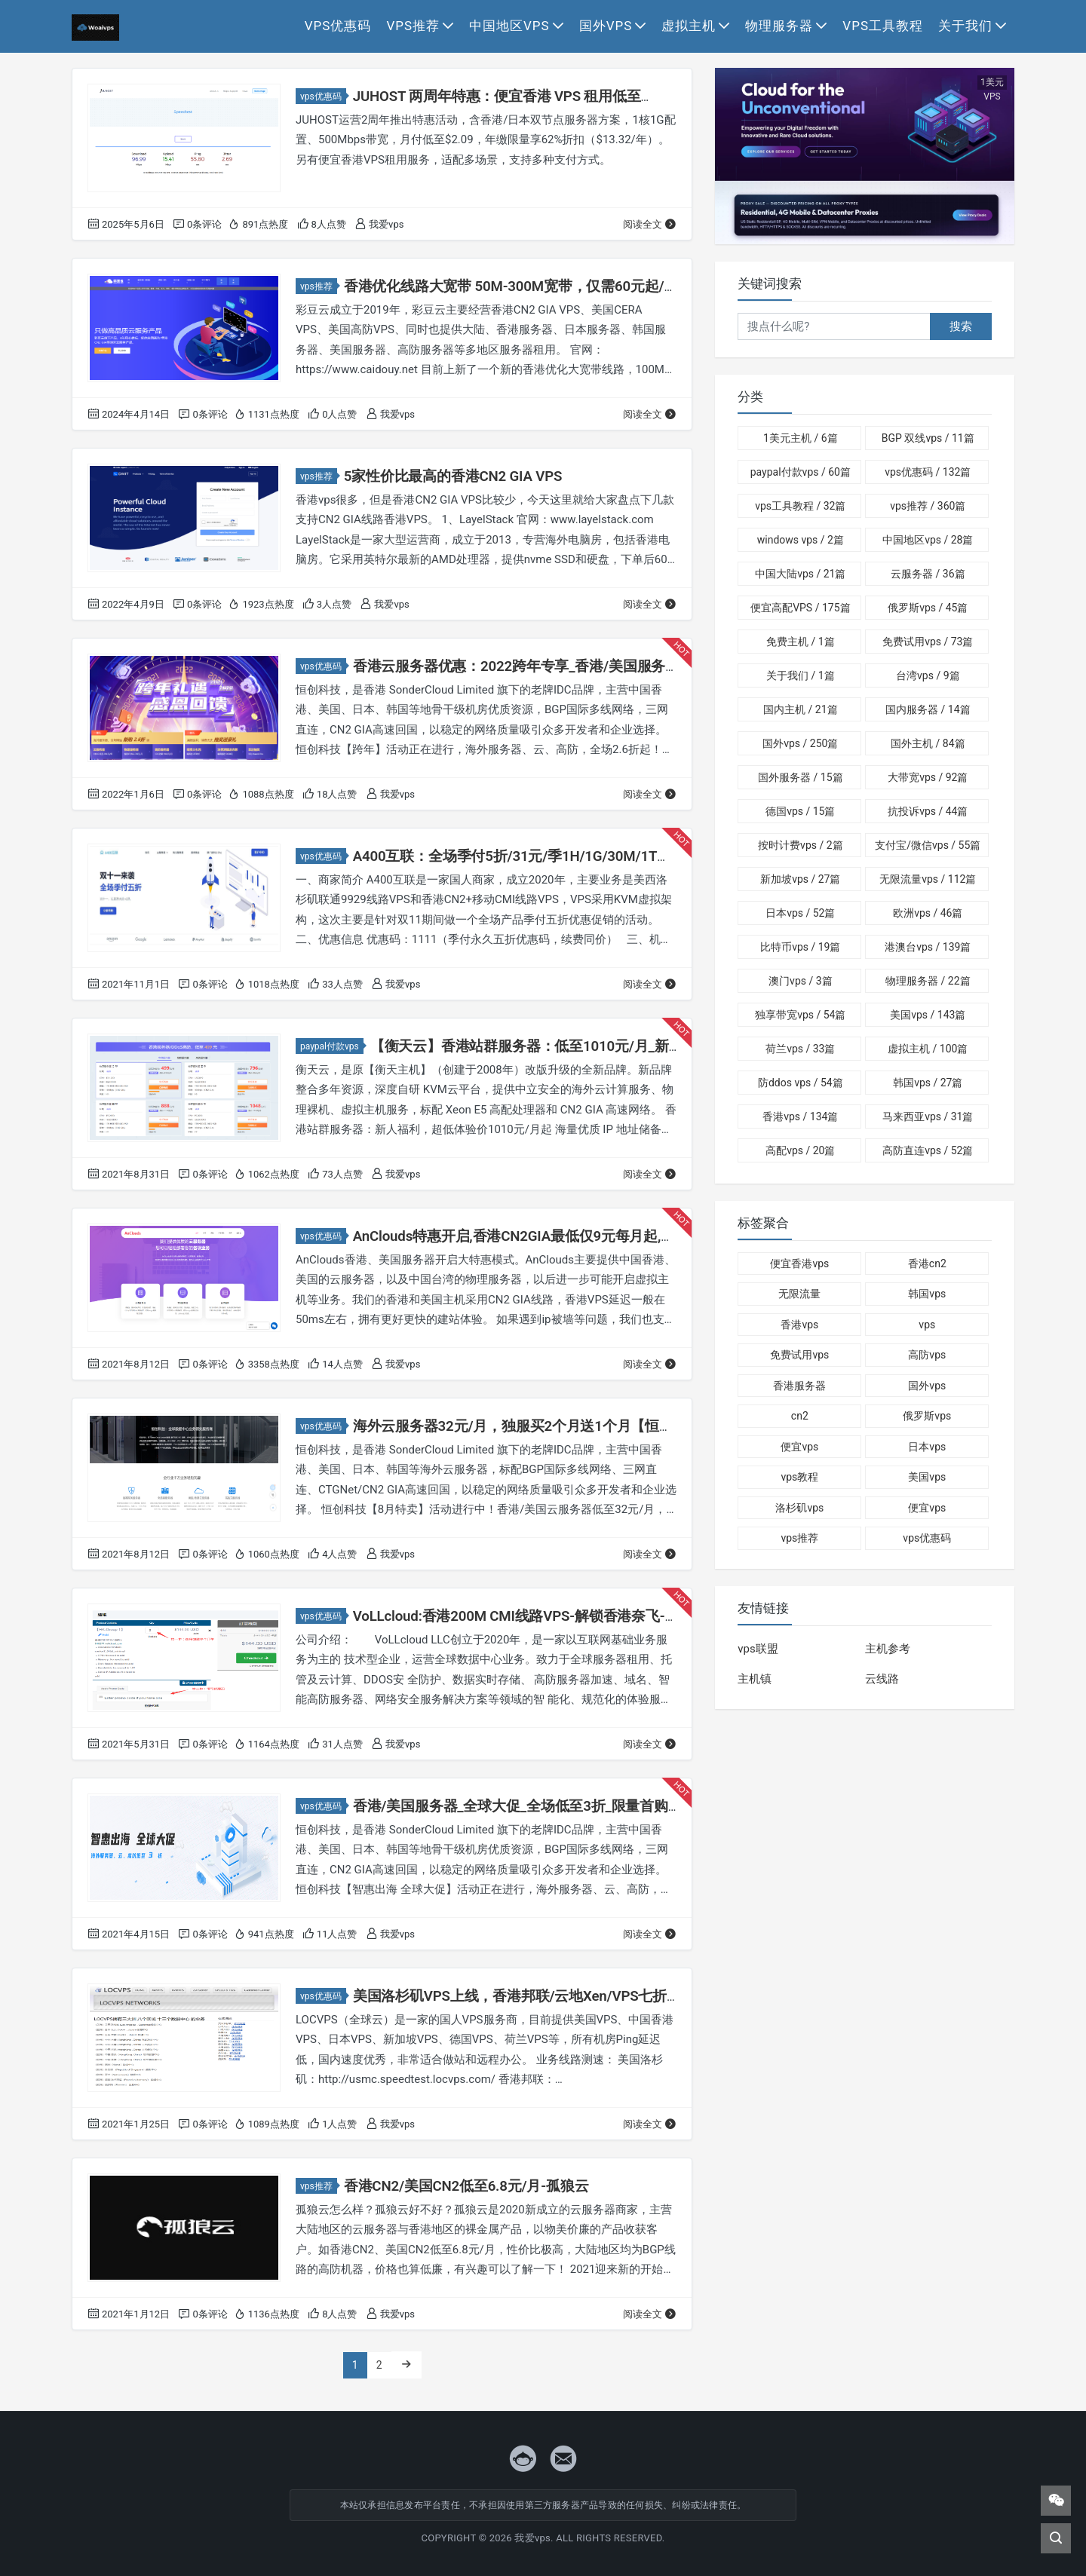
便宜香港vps (799, 1263)
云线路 (882, 1679)
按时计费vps (800, 845)
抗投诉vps (928, 811)
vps (927, 1325)
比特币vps (800, 947)
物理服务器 (779, 26)
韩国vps (927, 1083)
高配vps (800, 1150)
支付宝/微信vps (927, 845)
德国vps (800, 811)
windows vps (800, 540)
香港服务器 (799, 1386)
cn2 (799, 1416)
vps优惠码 (338, 26)
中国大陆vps (800, 574)
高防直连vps (927, 1150)
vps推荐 (413, 26)
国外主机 (928, 743)
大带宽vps (928, 777)
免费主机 (800, 642)
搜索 (960, 326)
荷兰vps (800, 1049)
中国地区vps (509, 26)
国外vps (606, 26)
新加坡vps (800, 879)
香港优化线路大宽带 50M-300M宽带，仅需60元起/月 (503, 286)
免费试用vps (927, 642)
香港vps (800, 1116)
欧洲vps (927, 913)
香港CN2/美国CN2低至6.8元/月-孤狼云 (460, 2186)
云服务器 (928, 574)
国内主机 (800, 709)
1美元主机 (800, 438)
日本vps (800, 913)
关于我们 (965, 26)
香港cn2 (927, 1263)
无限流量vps (927, 879)
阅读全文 (649, 224)
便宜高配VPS (800, 608)
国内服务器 (927, 709)
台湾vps (927, 675)
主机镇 (755, 1679)
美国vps (927, 1015)
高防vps (927, 1355)
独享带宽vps (800, 1015)
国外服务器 (800, 777)
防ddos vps (800, 1083)
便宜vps (799, 1447)
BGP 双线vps (928, 438)
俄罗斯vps (928, 608)
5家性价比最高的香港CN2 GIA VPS (448, 476)
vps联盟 (758, 1649)
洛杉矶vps (799, 1508)
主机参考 (887, 1649)
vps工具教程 (882, 26)
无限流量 (799, 1294)
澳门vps (800, 981)
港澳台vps (928, 947)
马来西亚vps (927, 1116)
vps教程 (799, 1477)
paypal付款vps (332, 1046)
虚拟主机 (688, 26)
